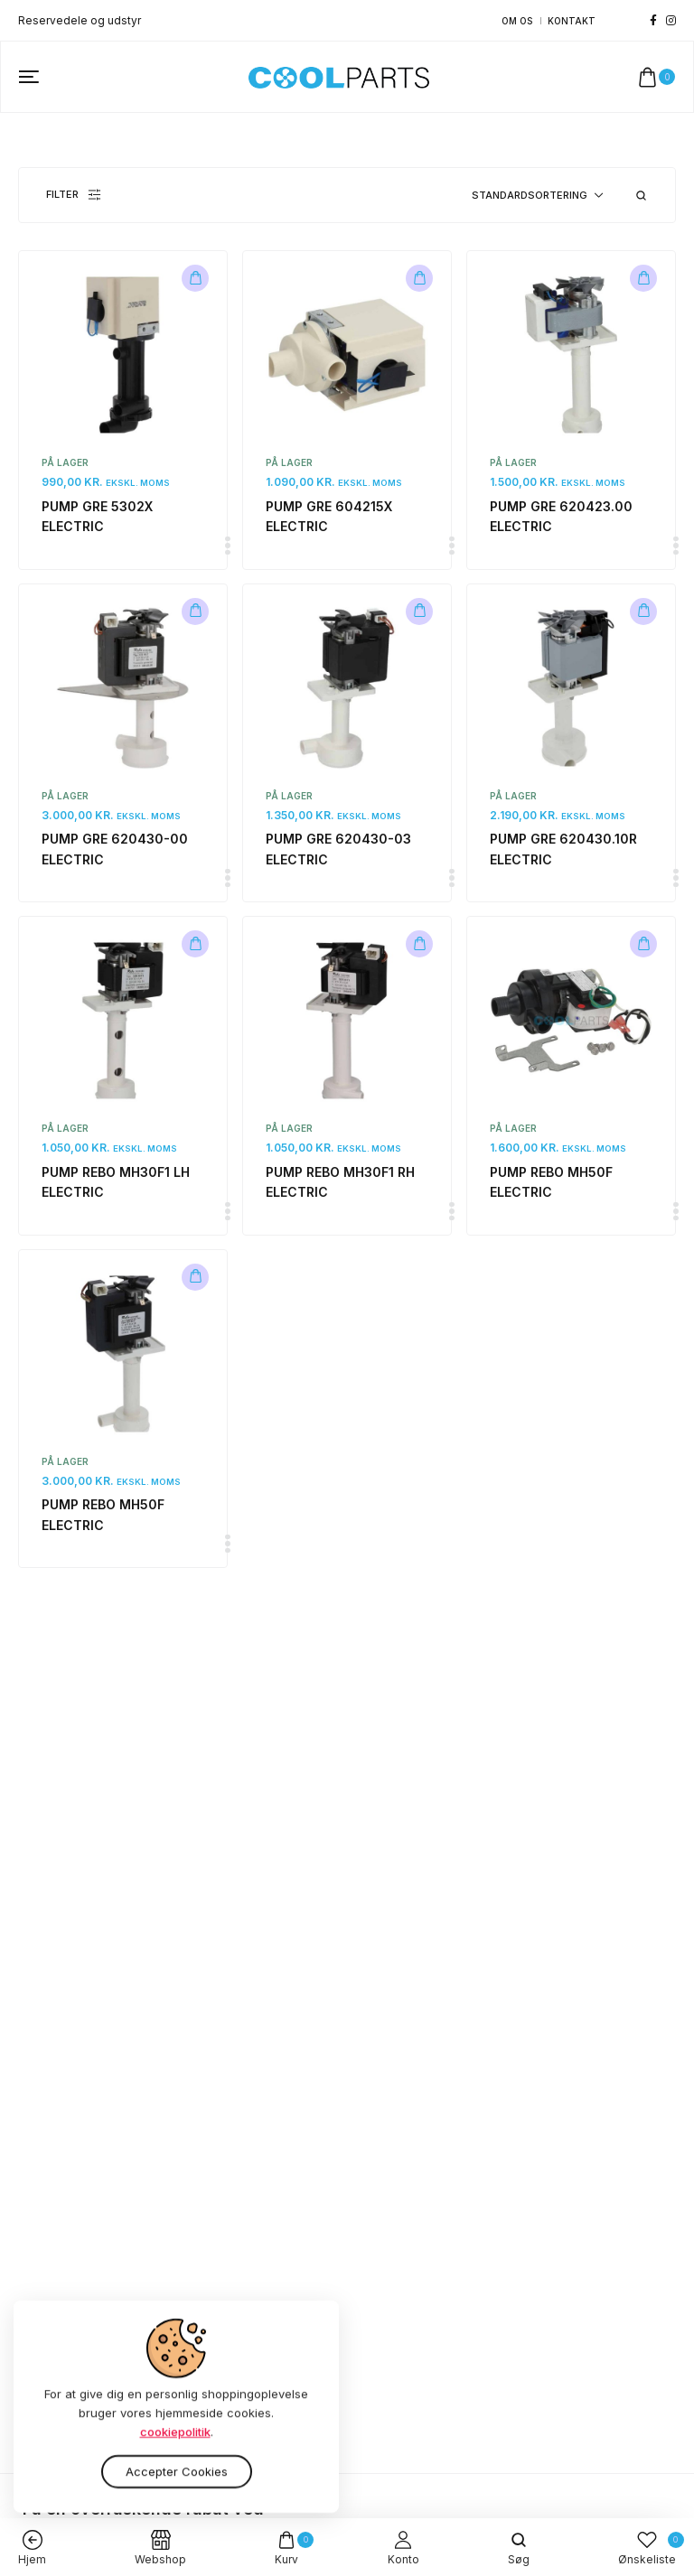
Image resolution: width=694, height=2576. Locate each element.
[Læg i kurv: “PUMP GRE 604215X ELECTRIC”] (419, 278)
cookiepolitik (175, 2448)
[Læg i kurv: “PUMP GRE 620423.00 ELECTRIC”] (643, 278)
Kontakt (572, 20)
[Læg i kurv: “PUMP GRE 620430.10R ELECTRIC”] (643, 611)
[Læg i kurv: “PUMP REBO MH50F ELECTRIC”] (643, 943)
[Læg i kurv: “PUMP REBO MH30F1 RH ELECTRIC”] (419, 943)
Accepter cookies (177, 2486)
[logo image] (339, 76)
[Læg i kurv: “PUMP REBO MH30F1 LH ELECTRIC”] (195, 943)
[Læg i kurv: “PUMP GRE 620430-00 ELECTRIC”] (195, 611)
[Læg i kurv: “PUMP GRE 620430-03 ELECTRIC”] (419, 611)
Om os (517, 20)
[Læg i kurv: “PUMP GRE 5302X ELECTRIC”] (195, 278)
